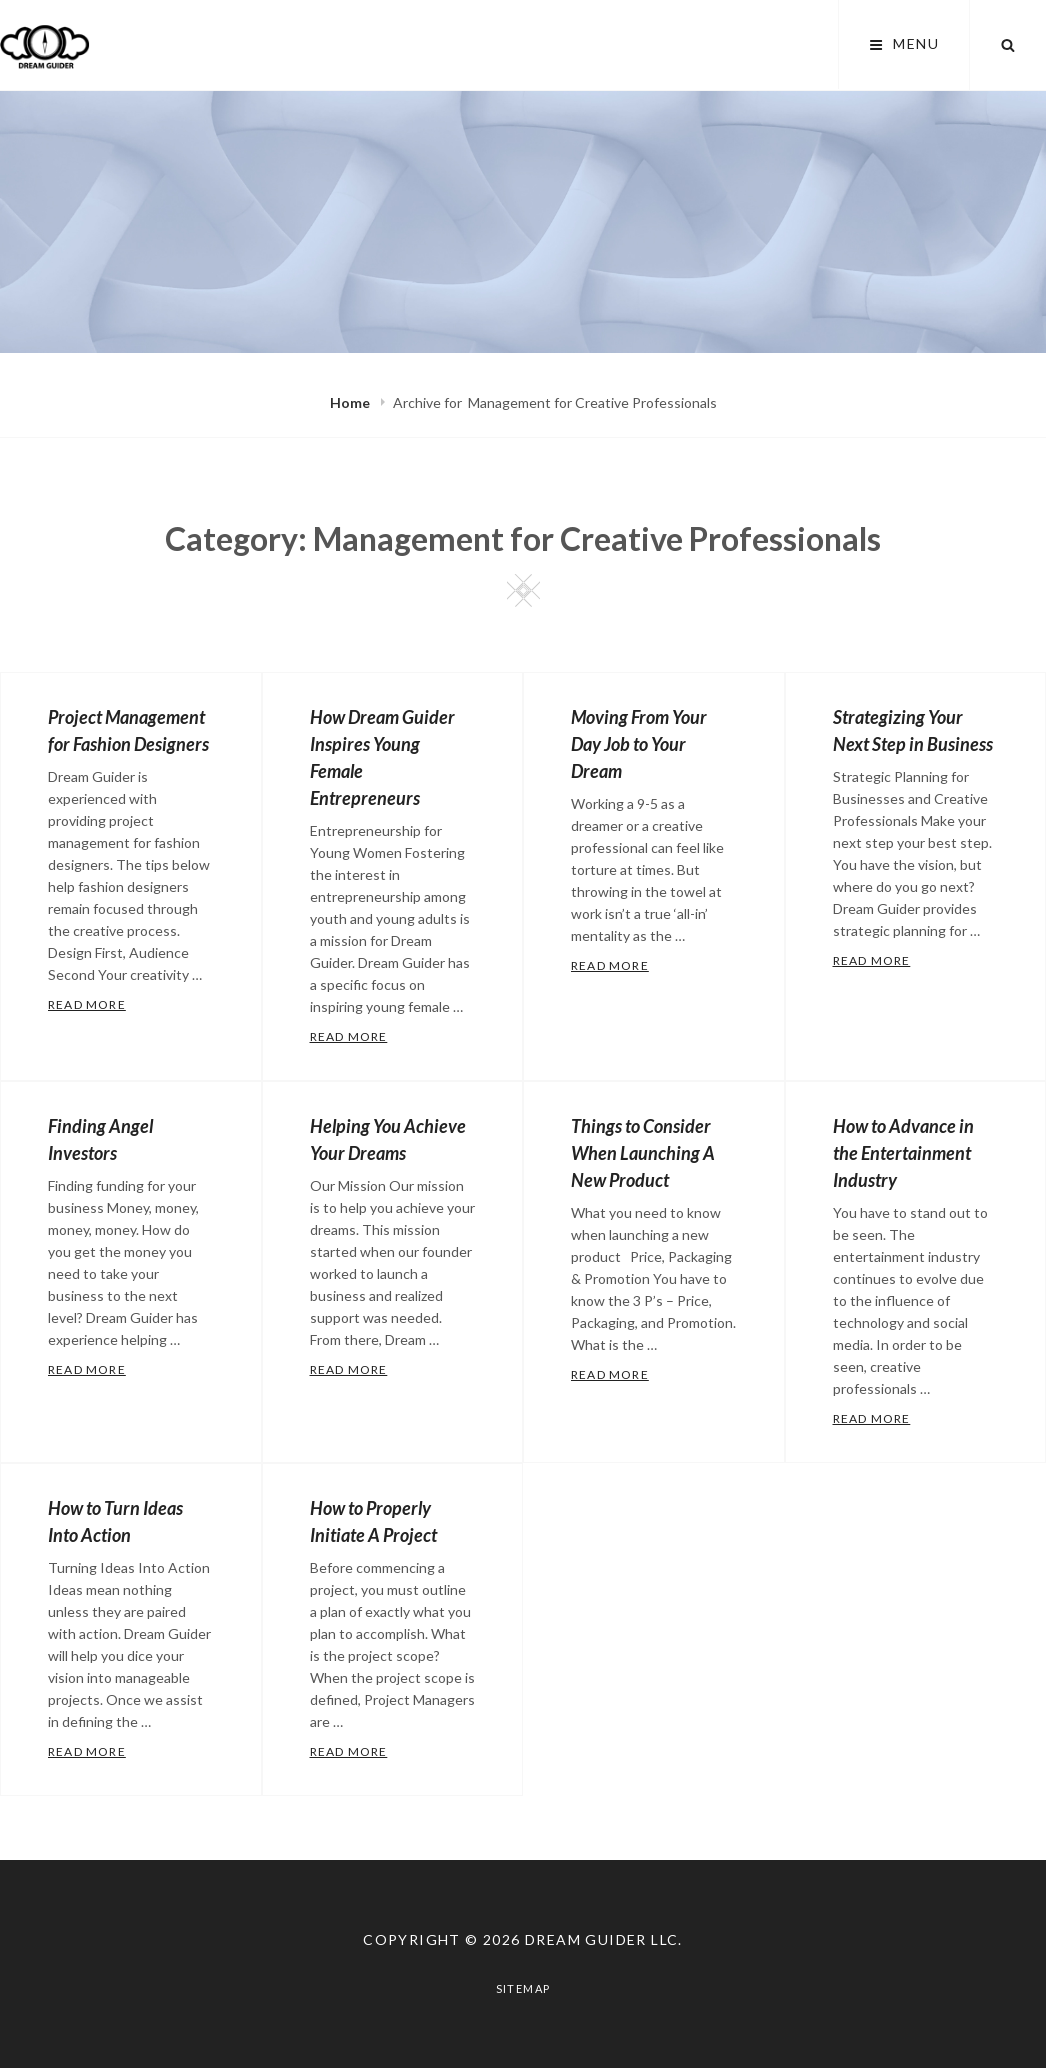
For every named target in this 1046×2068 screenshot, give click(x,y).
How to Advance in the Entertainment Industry (903, 1153)
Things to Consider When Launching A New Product (643, 1153)
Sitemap (523, 1988)
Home (351, 402)
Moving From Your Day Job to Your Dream (639, 744)
